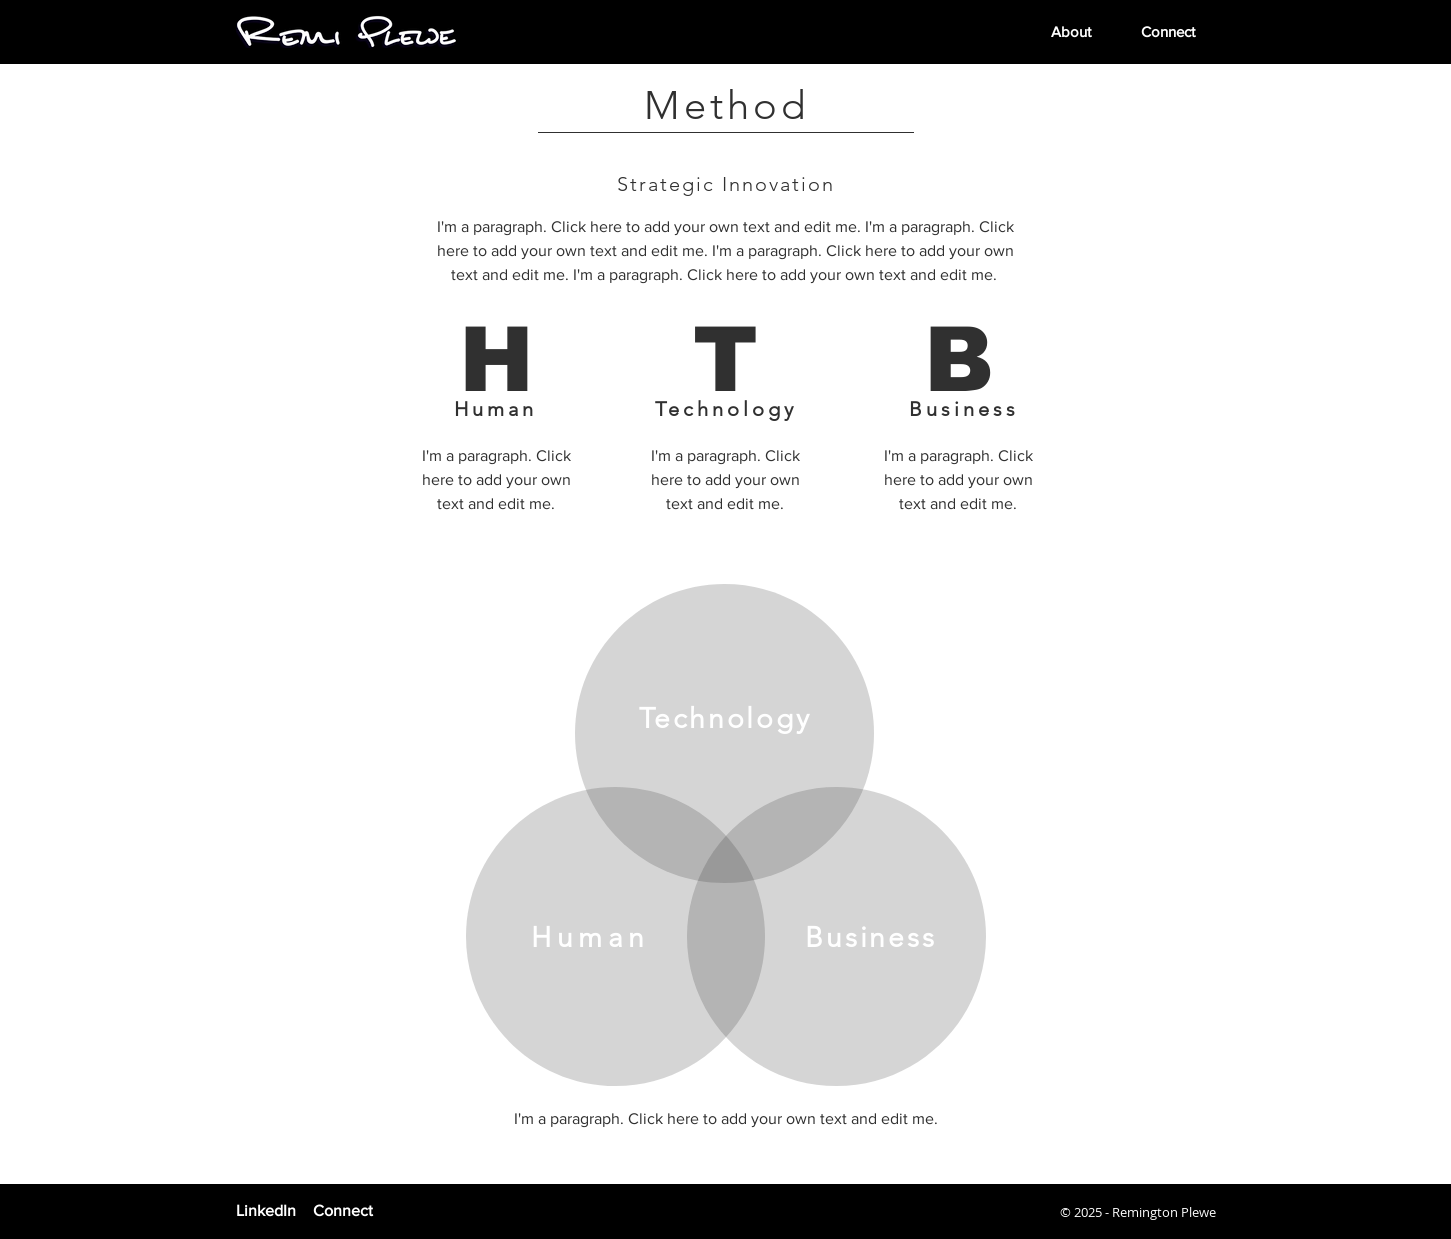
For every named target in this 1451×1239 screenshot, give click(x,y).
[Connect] (373, 1211)
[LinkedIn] (271, 1211)
